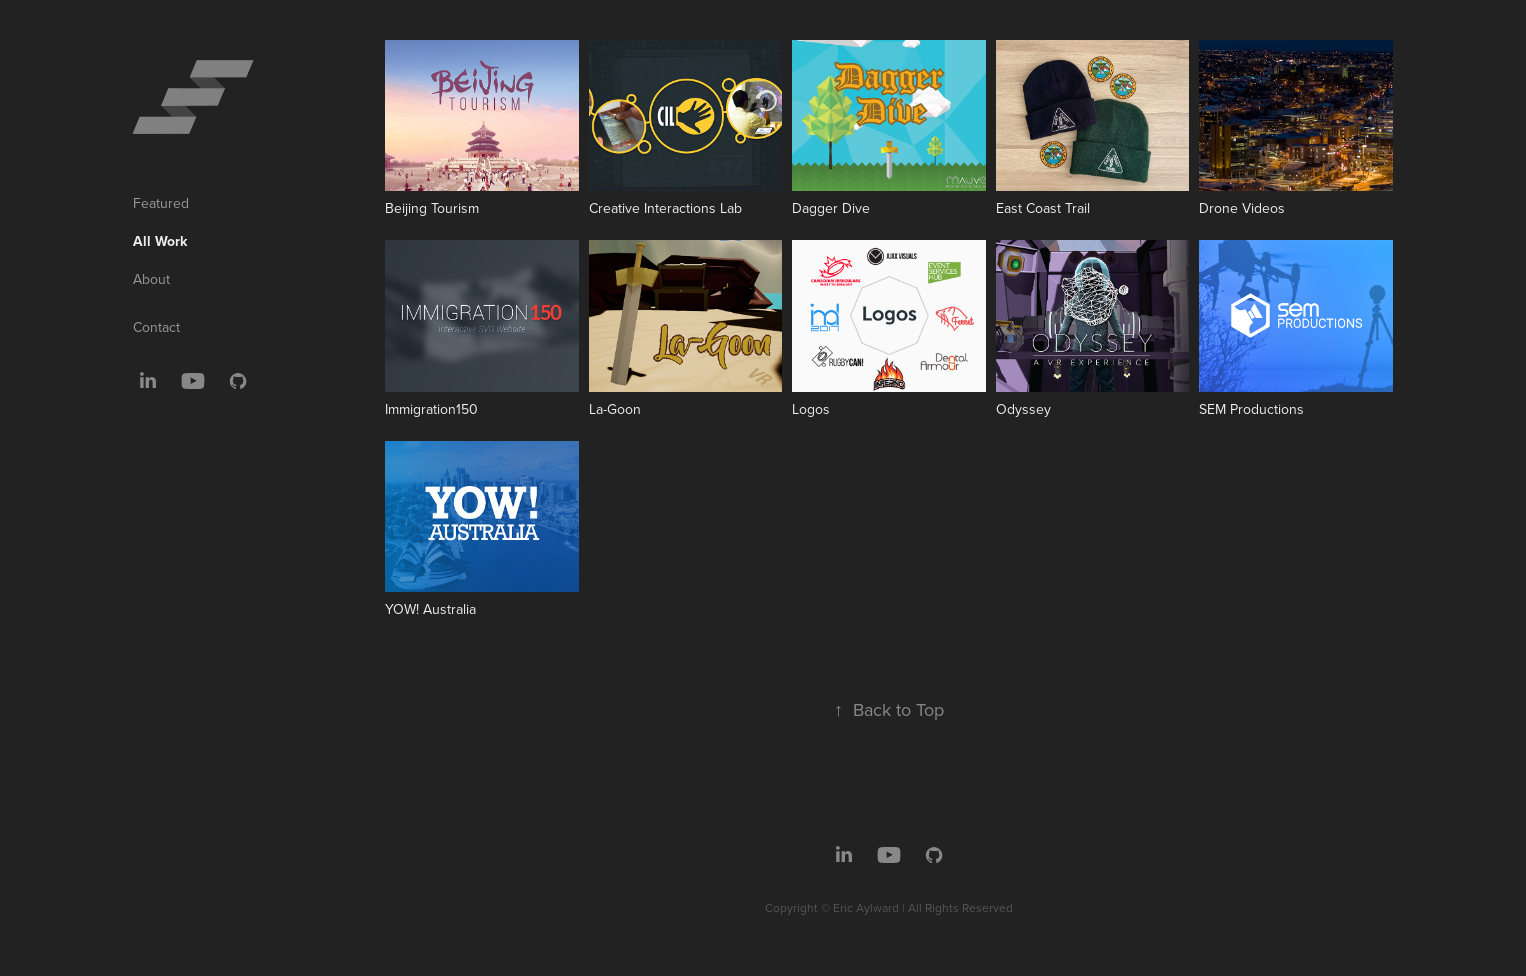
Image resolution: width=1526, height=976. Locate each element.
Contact (156, 327)
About (151, 279)
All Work (160, 241)
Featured (161, 203)
